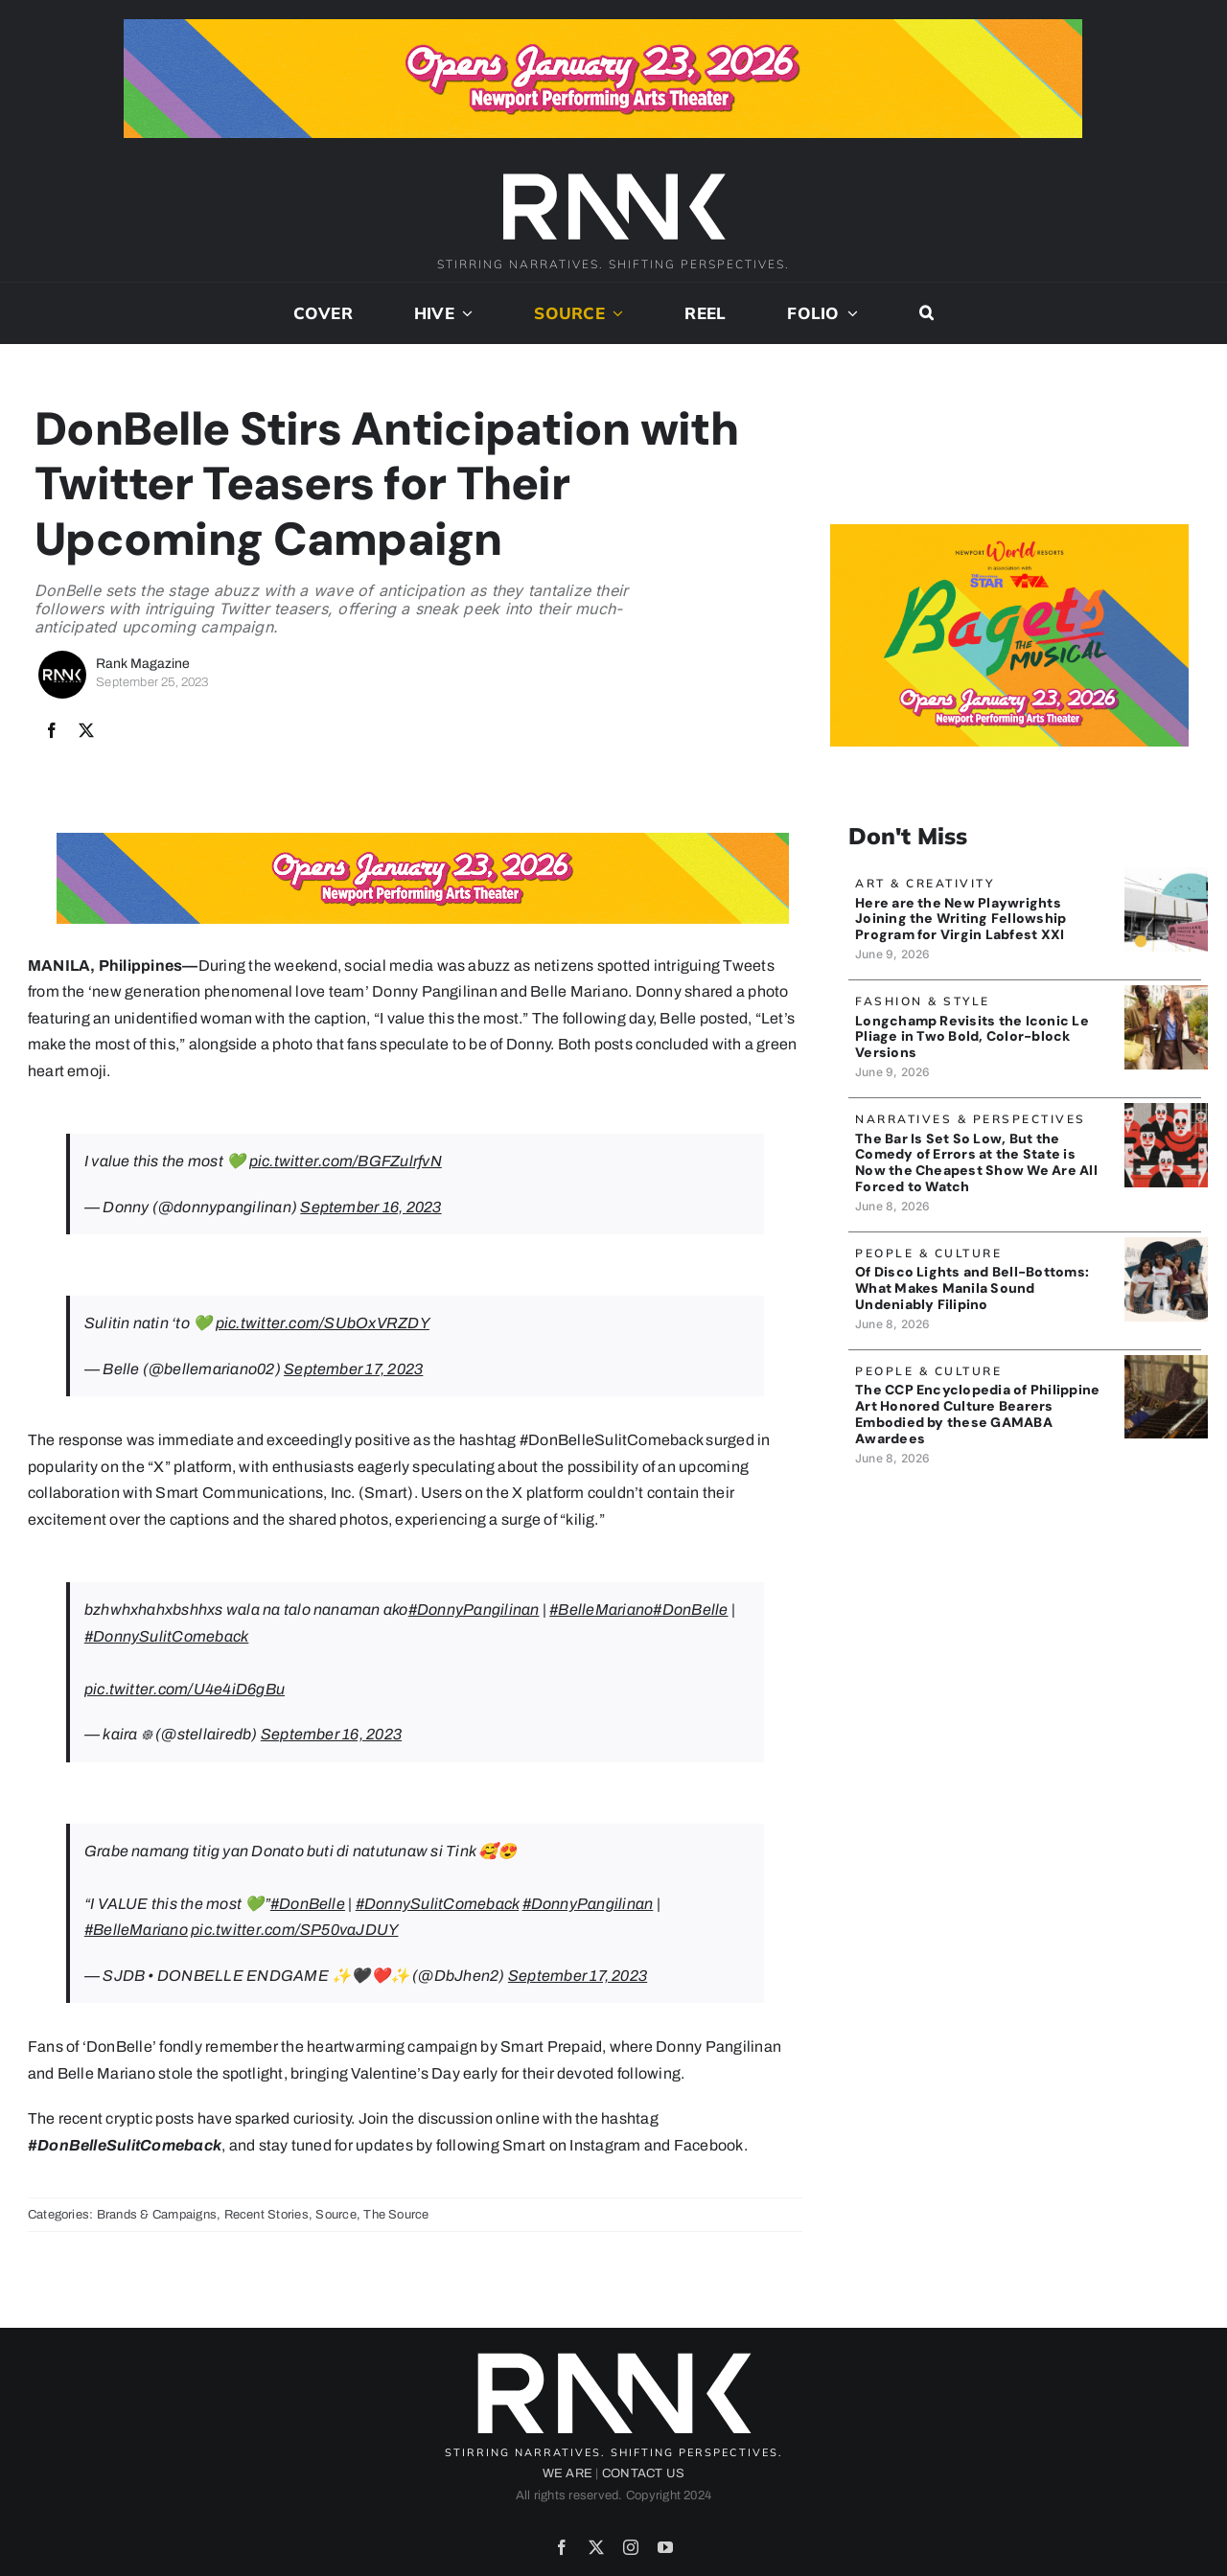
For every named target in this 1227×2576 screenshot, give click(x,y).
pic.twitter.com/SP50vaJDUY (294, 1931)
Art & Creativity (924, 885)
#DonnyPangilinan (474, 1611)
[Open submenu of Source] (614, 315)
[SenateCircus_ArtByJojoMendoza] (1166, 1112)
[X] (86, 733)
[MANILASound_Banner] (1166, 1246)
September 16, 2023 (370, 1209)
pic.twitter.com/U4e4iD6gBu (184, 1691)
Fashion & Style (922, 1003)
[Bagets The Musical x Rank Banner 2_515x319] (1010, 533)
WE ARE (567, 2475)
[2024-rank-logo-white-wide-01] (613, 176)
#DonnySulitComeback (166, 1638)
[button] (926, 315)
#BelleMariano (601, 1611)
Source (335, 2215)
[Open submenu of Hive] (464, 315)
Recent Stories (266, 2215)
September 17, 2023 (353, 1371)
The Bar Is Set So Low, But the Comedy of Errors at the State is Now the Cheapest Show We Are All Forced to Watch (976, 1163)
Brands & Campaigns (157, 2215)
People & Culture (928, 1255)
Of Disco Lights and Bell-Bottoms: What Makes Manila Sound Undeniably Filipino (972, 1290)
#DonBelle (690, 1611)
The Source (395, 2215)
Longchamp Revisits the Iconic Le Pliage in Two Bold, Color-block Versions (972, 1038)
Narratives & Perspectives (970, 1121)
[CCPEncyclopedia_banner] (1166, 1364)
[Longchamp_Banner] (1166, 994)
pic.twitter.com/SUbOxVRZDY (322, 1325)
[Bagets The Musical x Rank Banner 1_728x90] (603, 26)
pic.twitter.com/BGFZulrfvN (345, 1163)
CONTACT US (643, 2475)
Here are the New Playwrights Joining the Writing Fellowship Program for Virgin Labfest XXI (960, 921)
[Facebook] (52, 733)
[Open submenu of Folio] (849, 315)
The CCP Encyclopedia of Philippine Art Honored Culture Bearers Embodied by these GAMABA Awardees (977, 1415)
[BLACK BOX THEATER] (1166, 876)
